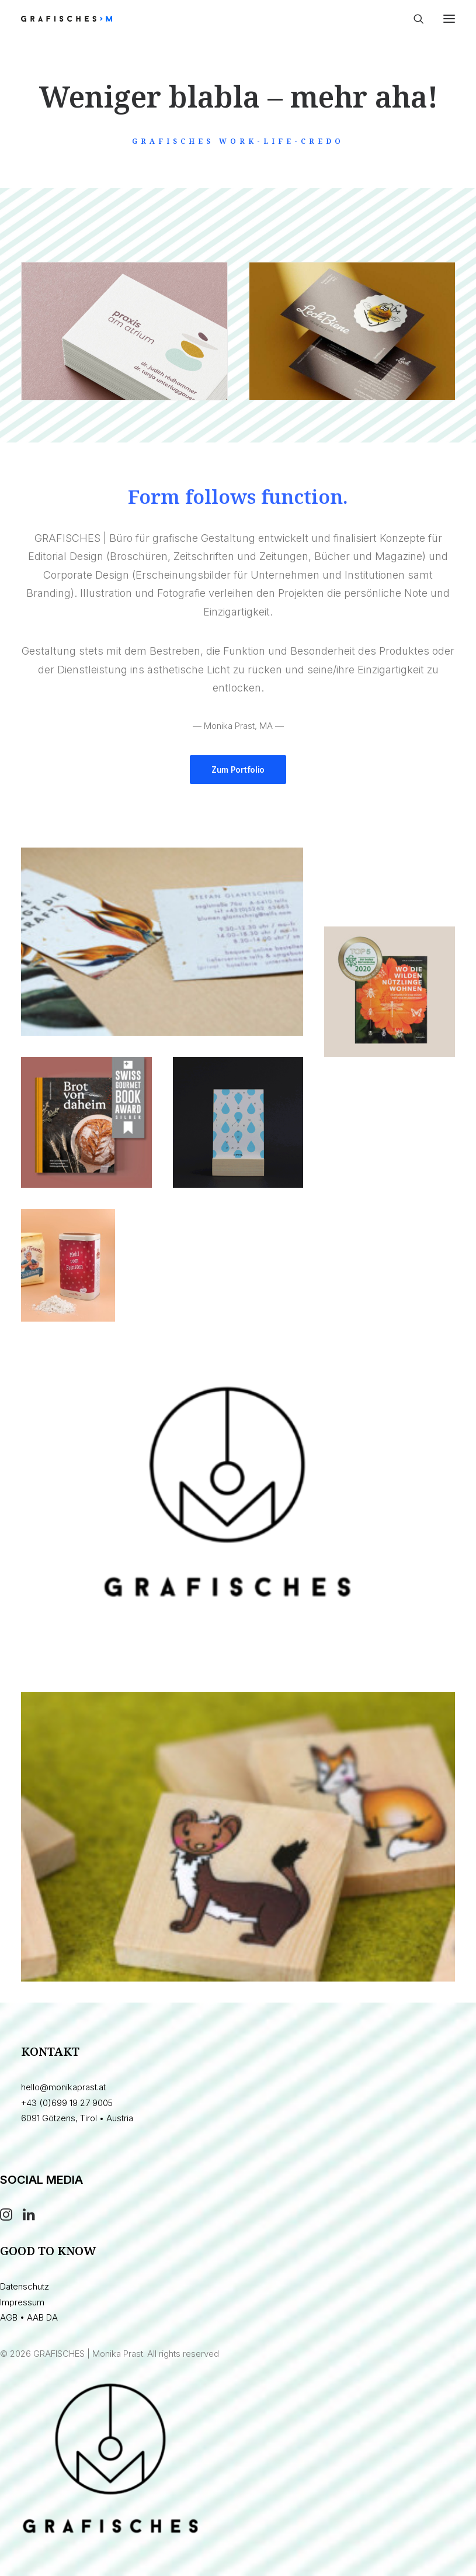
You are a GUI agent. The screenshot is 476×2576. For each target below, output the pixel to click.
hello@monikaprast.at (63, 2087)
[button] (449, 18)
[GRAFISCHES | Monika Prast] (109, 19)
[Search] (413, 18)
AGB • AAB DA (29, 2317)
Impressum (22, 2302)
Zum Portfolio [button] (238, 769)
